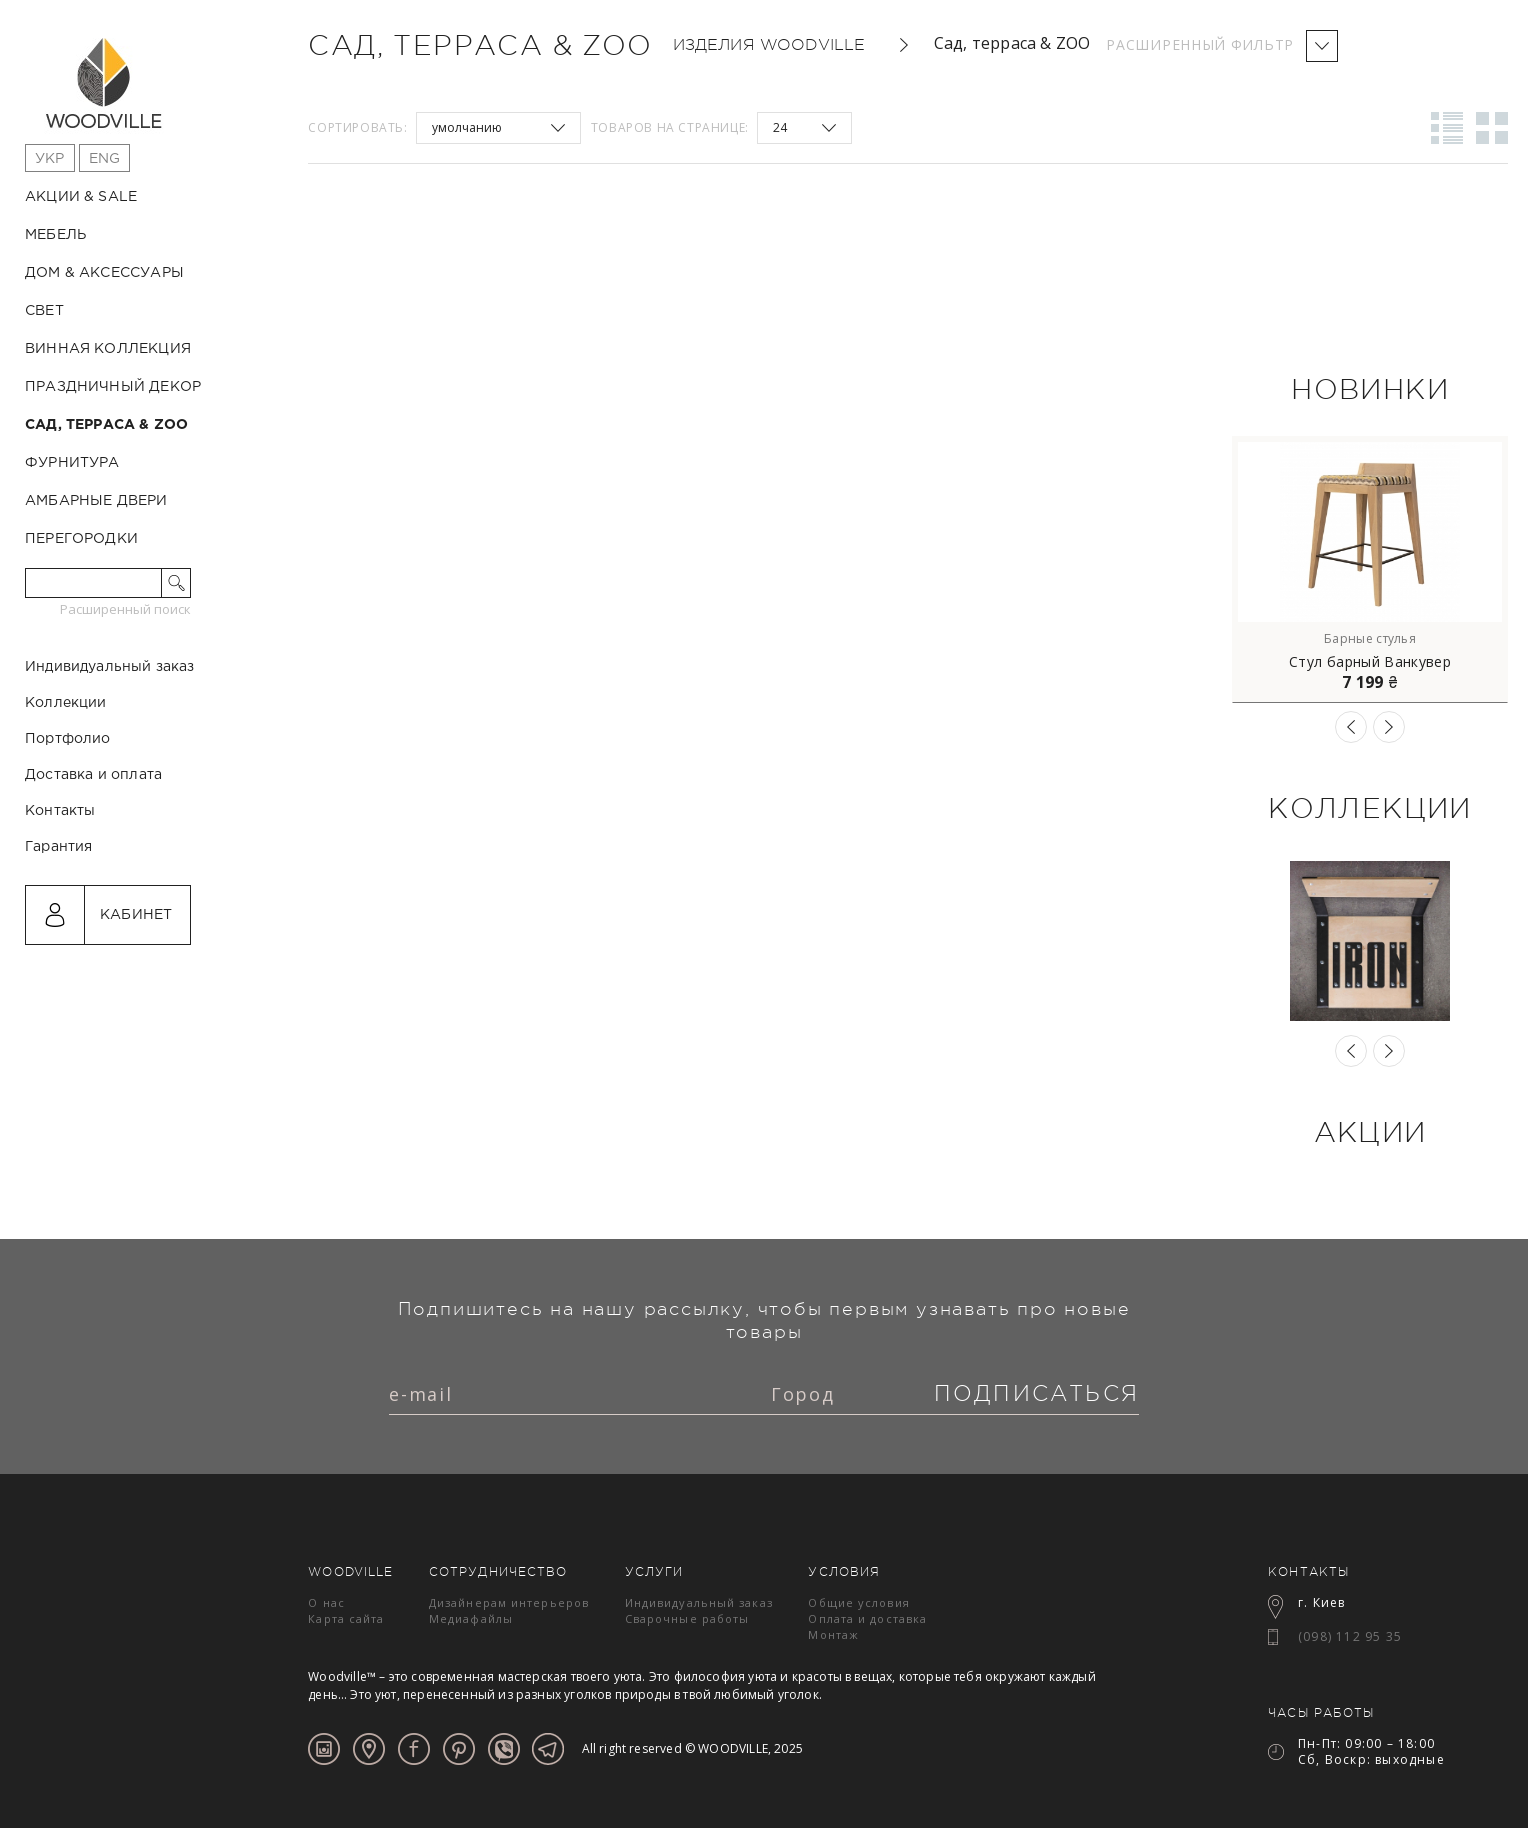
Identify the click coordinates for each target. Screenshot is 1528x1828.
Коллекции (66, 788)
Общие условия (858, 1602)
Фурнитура (72, 463)
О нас (326, 1602)
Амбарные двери (96, 501)
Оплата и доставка (867, 1618)
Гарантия (58, 932)
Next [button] (1389, 727)
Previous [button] (1351, 727)
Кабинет (136, 1000)
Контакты (60, 896)
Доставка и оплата (93, 860)
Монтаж (833, 1634)
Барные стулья (1370, 638)
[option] (1370, 569)
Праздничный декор (113, 387)
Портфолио (68, 824)
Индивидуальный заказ (110, 752)
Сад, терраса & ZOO (106, 425)
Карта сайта (346, 1618)
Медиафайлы (471, 1618)
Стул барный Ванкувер (1370, 662)
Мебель (55, 235)
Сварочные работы (687, 1618)
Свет (44, 311)
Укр (50, 159)
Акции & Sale (81, 197)
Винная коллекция (108, 349)
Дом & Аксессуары (104, 273)
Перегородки (81, 539)
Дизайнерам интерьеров (509, 1602)
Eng (105, 159)
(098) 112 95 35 (1350, 1636)
